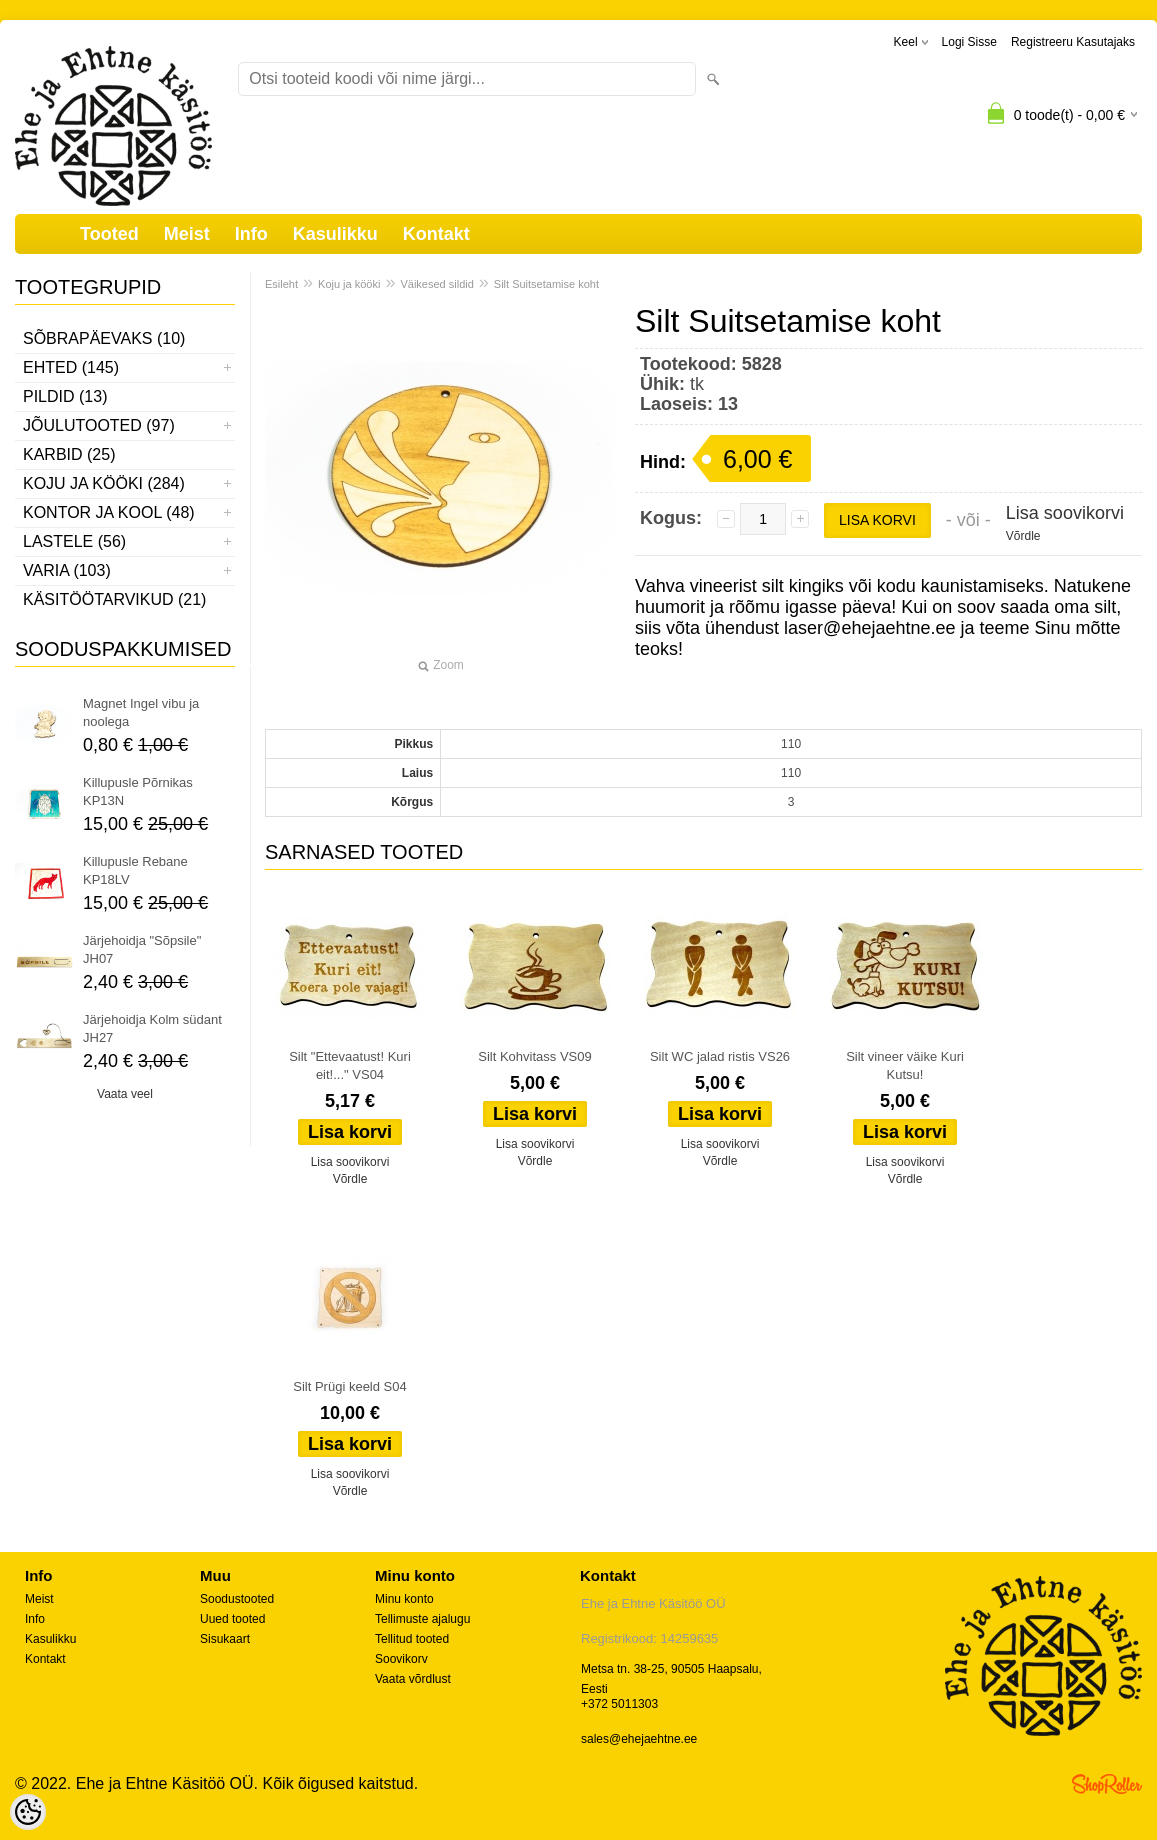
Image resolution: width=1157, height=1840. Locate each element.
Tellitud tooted (412, 1639)
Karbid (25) (69, 454)
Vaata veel (125, 1094)
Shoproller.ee (1107, 1784)
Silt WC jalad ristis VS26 (720, 1056)
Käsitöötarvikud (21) (114, 599)
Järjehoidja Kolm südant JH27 (152, 1028)
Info (251, 234)
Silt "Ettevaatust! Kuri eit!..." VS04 (350, 1065)
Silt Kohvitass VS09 (534, 1056)
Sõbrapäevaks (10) (104, 338)
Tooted (109, 234)
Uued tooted (232, 1619)
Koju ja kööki (349, 284)
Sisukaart (225, 1639)
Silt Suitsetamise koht (546, 284)
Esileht (281, 284)
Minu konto (404, 1599)
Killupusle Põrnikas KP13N (138, 791)
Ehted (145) (71, 367)
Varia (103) (67, 570)
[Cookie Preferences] (28, 1812)
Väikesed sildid (436, 284)
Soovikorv (401, 1659)
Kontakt (436, 234)
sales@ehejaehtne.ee (639, 1739)
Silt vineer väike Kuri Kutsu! (905, 1065)
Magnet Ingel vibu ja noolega (141, 712)
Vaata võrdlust (413, 1679)
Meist (187, 234)
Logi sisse (969, 42)
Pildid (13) (65, 396)
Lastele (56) (74, 541)
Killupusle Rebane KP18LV (135, 870)
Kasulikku (335, 234)
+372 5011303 (619, 1704)
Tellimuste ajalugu (422, 1619)
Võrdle (1023, 536)
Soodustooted (237, 1599)
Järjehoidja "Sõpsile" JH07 (142, 949)
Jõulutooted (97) (99, 425)
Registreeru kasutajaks (1073, 42)
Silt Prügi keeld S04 (349, 1386)
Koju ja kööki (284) (104, 483)
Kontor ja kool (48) (109, 512)
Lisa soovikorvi (1065, 513)
